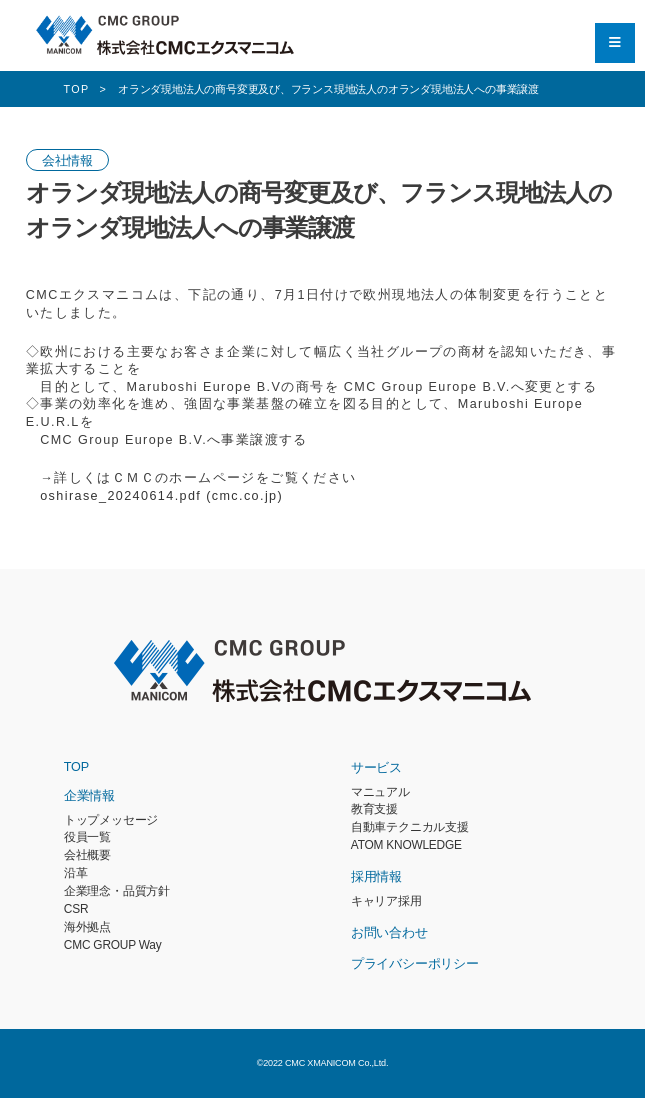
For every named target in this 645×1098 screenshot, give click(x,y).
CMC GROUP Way (113, 945)
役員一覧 (87, 837)
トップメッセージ (111, 820)
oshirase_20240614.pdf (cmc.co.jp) (161, 496)
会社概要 (87, 855)
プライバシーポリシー (415, 964)
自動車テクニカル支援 (410, 827)
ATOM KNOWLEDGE (406, 845)
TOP (76, 767)
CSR (76, 909)
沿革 (76, 873)
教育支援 (374, 809)
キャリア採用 (386, 901)
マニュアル (380, 792)
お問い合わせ (389, 933)
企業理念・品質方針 (117, 891)
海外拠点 (87, 927)
